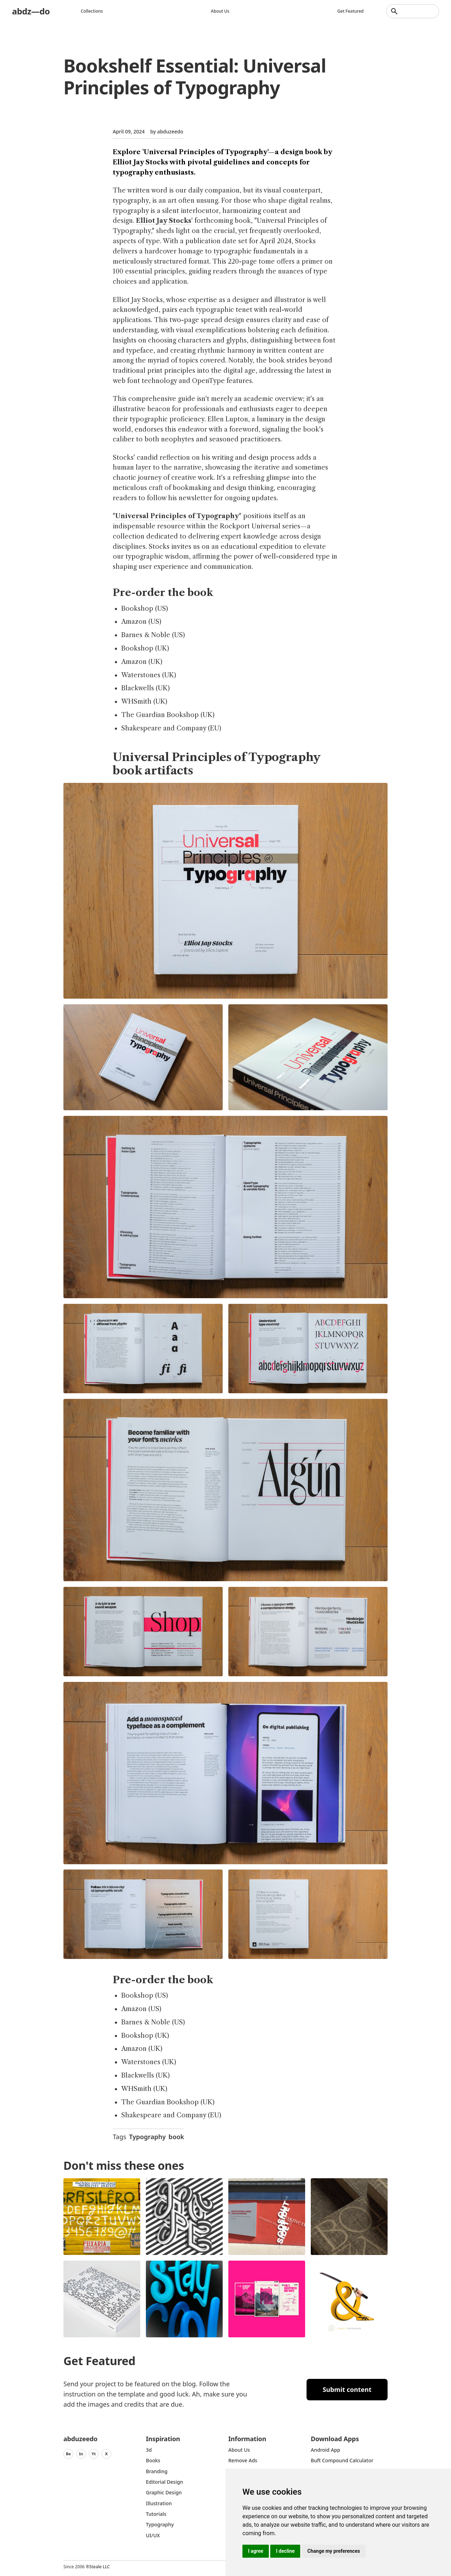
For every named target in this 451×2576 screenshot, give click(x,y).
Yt (94, 2453)
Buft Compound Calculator (342, 2460)
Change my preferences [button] (333, 2551)
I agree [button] (255, 2551)
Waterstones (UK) (148, 675)
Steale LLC (99, 2567)
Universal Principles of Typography (177, 516)
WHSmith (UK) (144, 701)
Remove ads (242, 2460)
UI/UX (153, 2535)
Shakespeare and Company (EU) (171, 728)
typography (160, 2524)
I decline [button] (285, 2551)
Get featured (350, 11)
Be (68, 2453)
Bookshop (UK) (145, 648)
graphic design (164, 2492)
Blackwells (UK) (145, 688)
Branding (157, 2471)
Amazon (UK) (141, 662)
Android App (325, 2449)
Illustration (159, 2503)
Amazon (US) (141, 622)
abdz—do (31, 11)
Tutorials (156, 2514)
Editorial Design (164, 2481)
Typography (147, 2136)
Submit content (347, 2389)
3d (149, 2449)
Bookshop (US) (144, 608)
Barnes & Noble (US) (153, 635)
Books (153, 2460)
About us (220, 11)
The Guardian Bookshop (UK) (168, 715)
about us (239, 2449)
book (176, 2136)
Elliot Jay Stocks (163, 221)
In (81, 2453)
